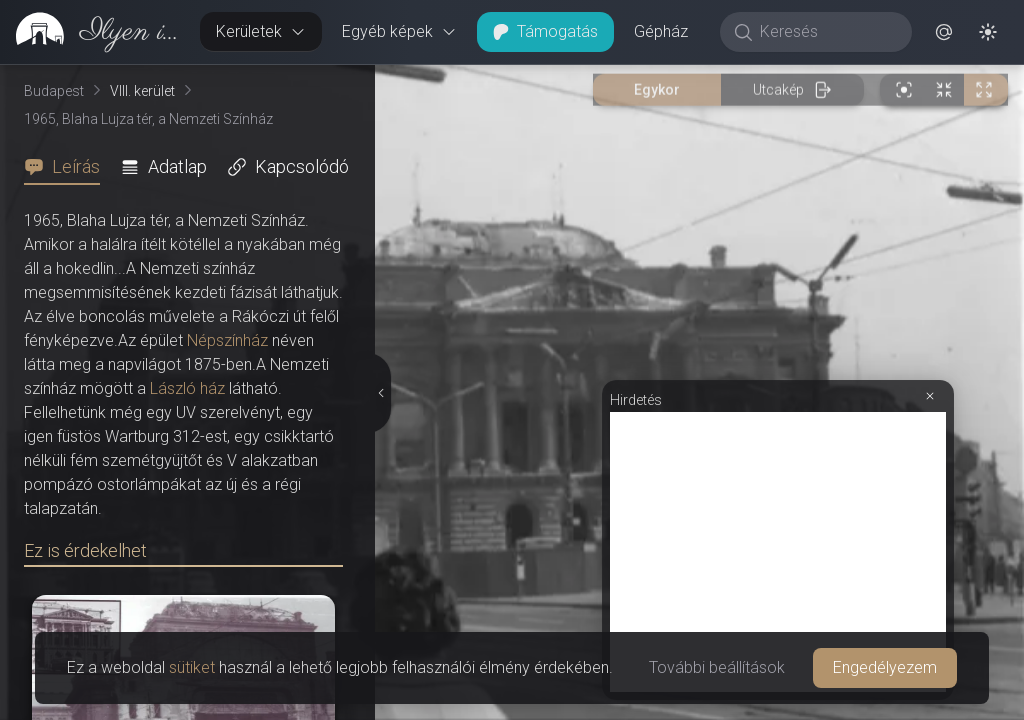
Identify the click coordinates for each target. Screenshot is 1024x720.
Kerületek (261, 31)
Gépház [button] (661, 31)
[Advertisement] (778, 552)
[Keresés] (826, 32)
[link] (92, 32)
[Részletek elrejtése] (379, 393)
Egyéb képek (399, 31)
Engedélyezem (885, 667)
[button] (944, 32)
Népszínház (227, 340)
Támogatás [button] (545, 31)
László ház (187, 388)
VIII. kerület (142, 91)
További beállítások (717, 667)
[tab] (68, 167)
